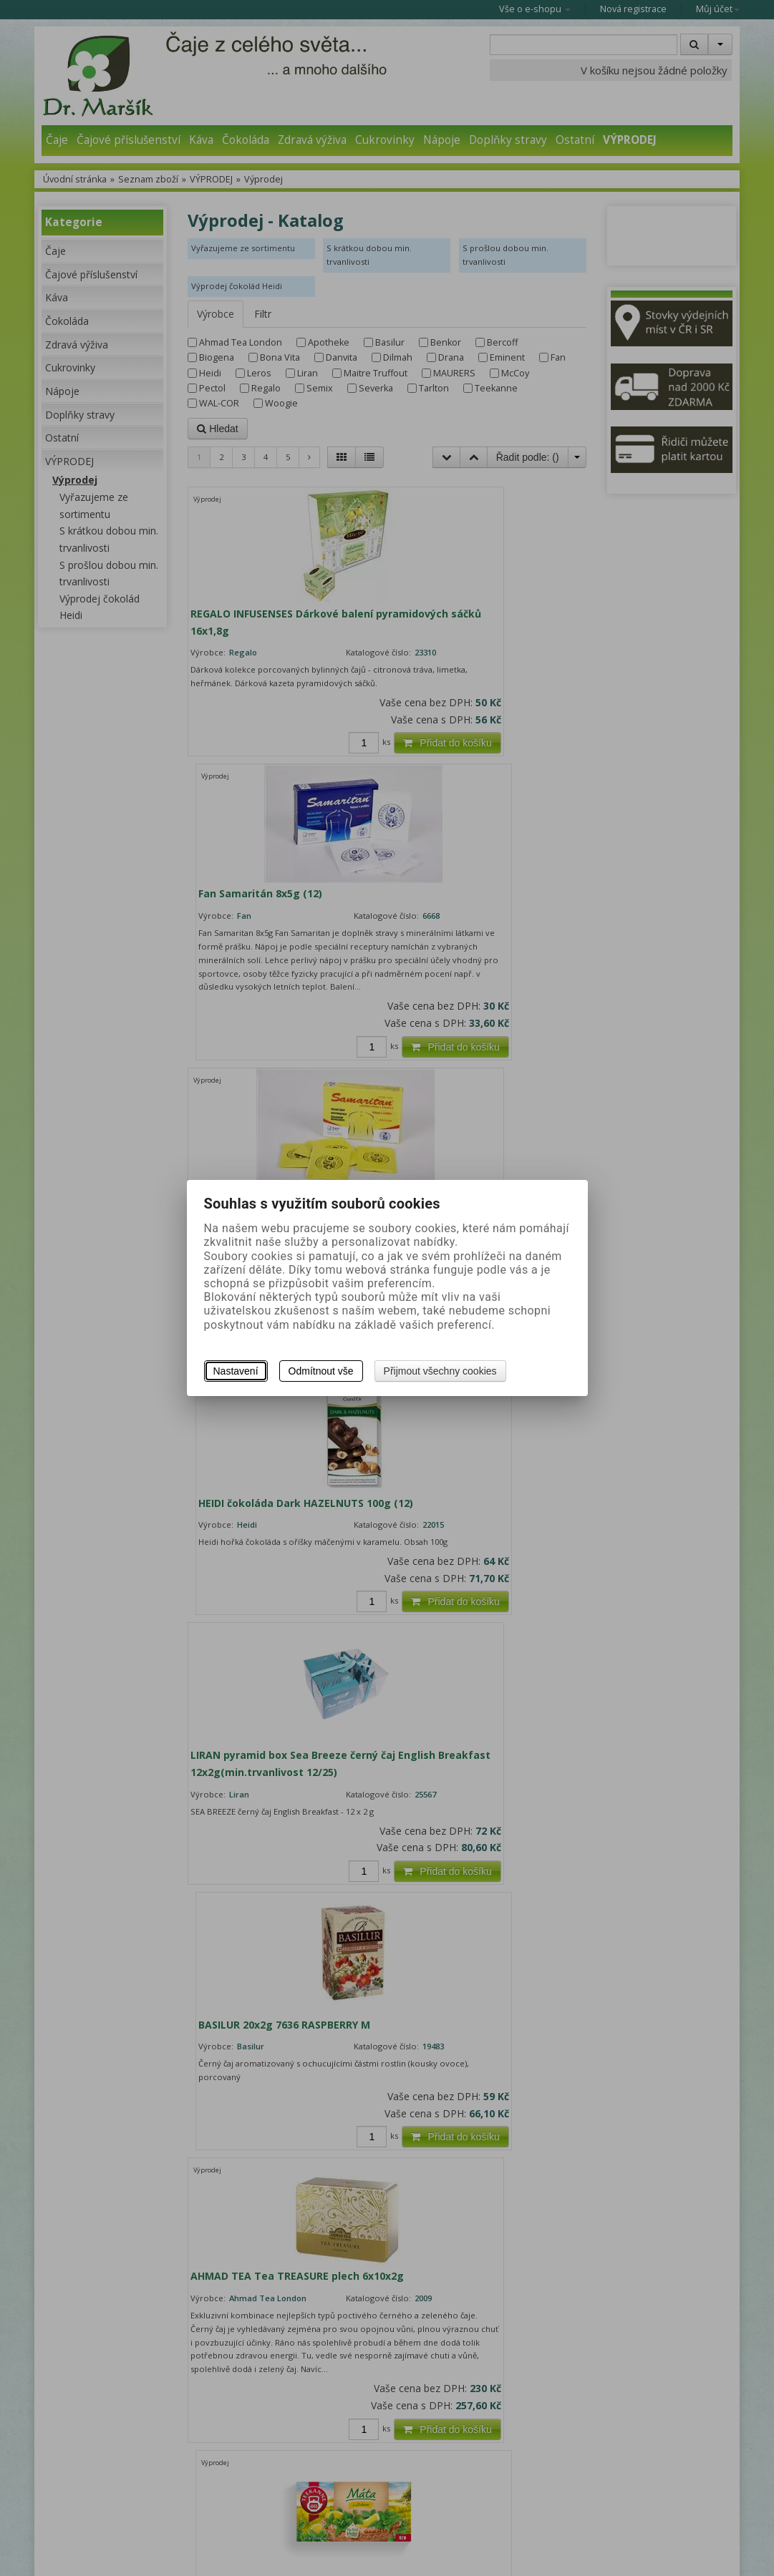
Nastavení (235, 1371)
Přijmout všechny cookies (440, 1371)
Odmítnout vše (321, 1371)
